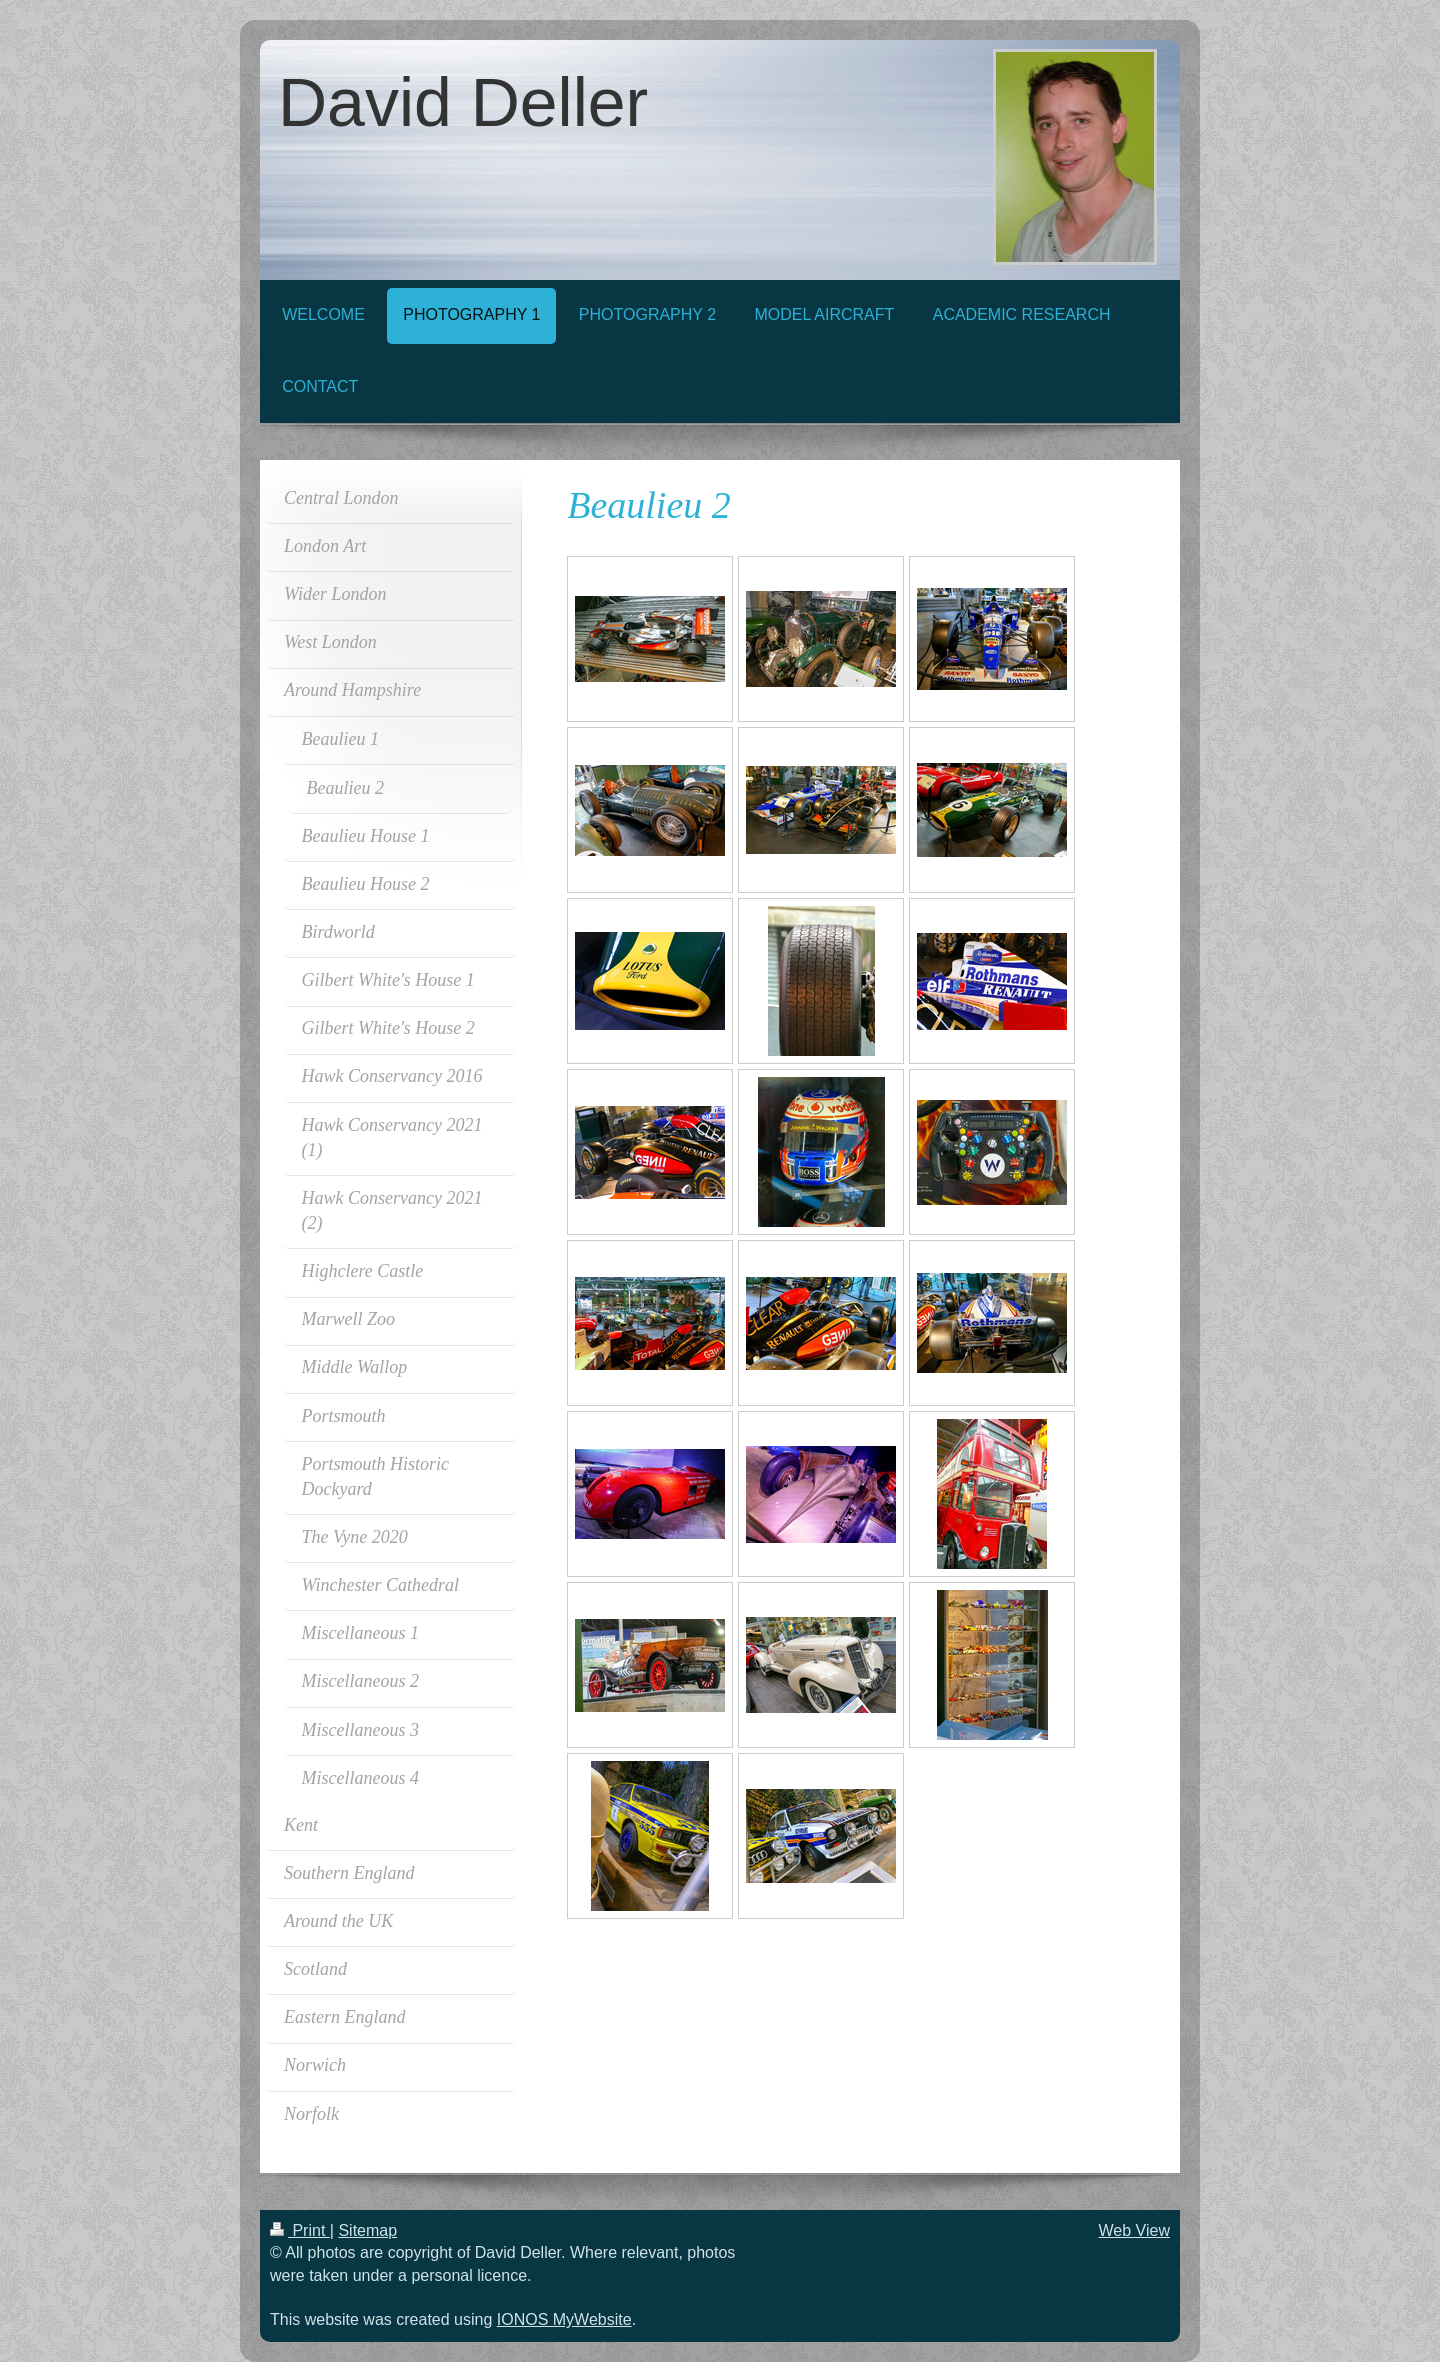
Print (300, 2230)
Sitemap (367, 2230)
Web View (1134, 2230)
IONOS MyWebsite (564, 2319)
